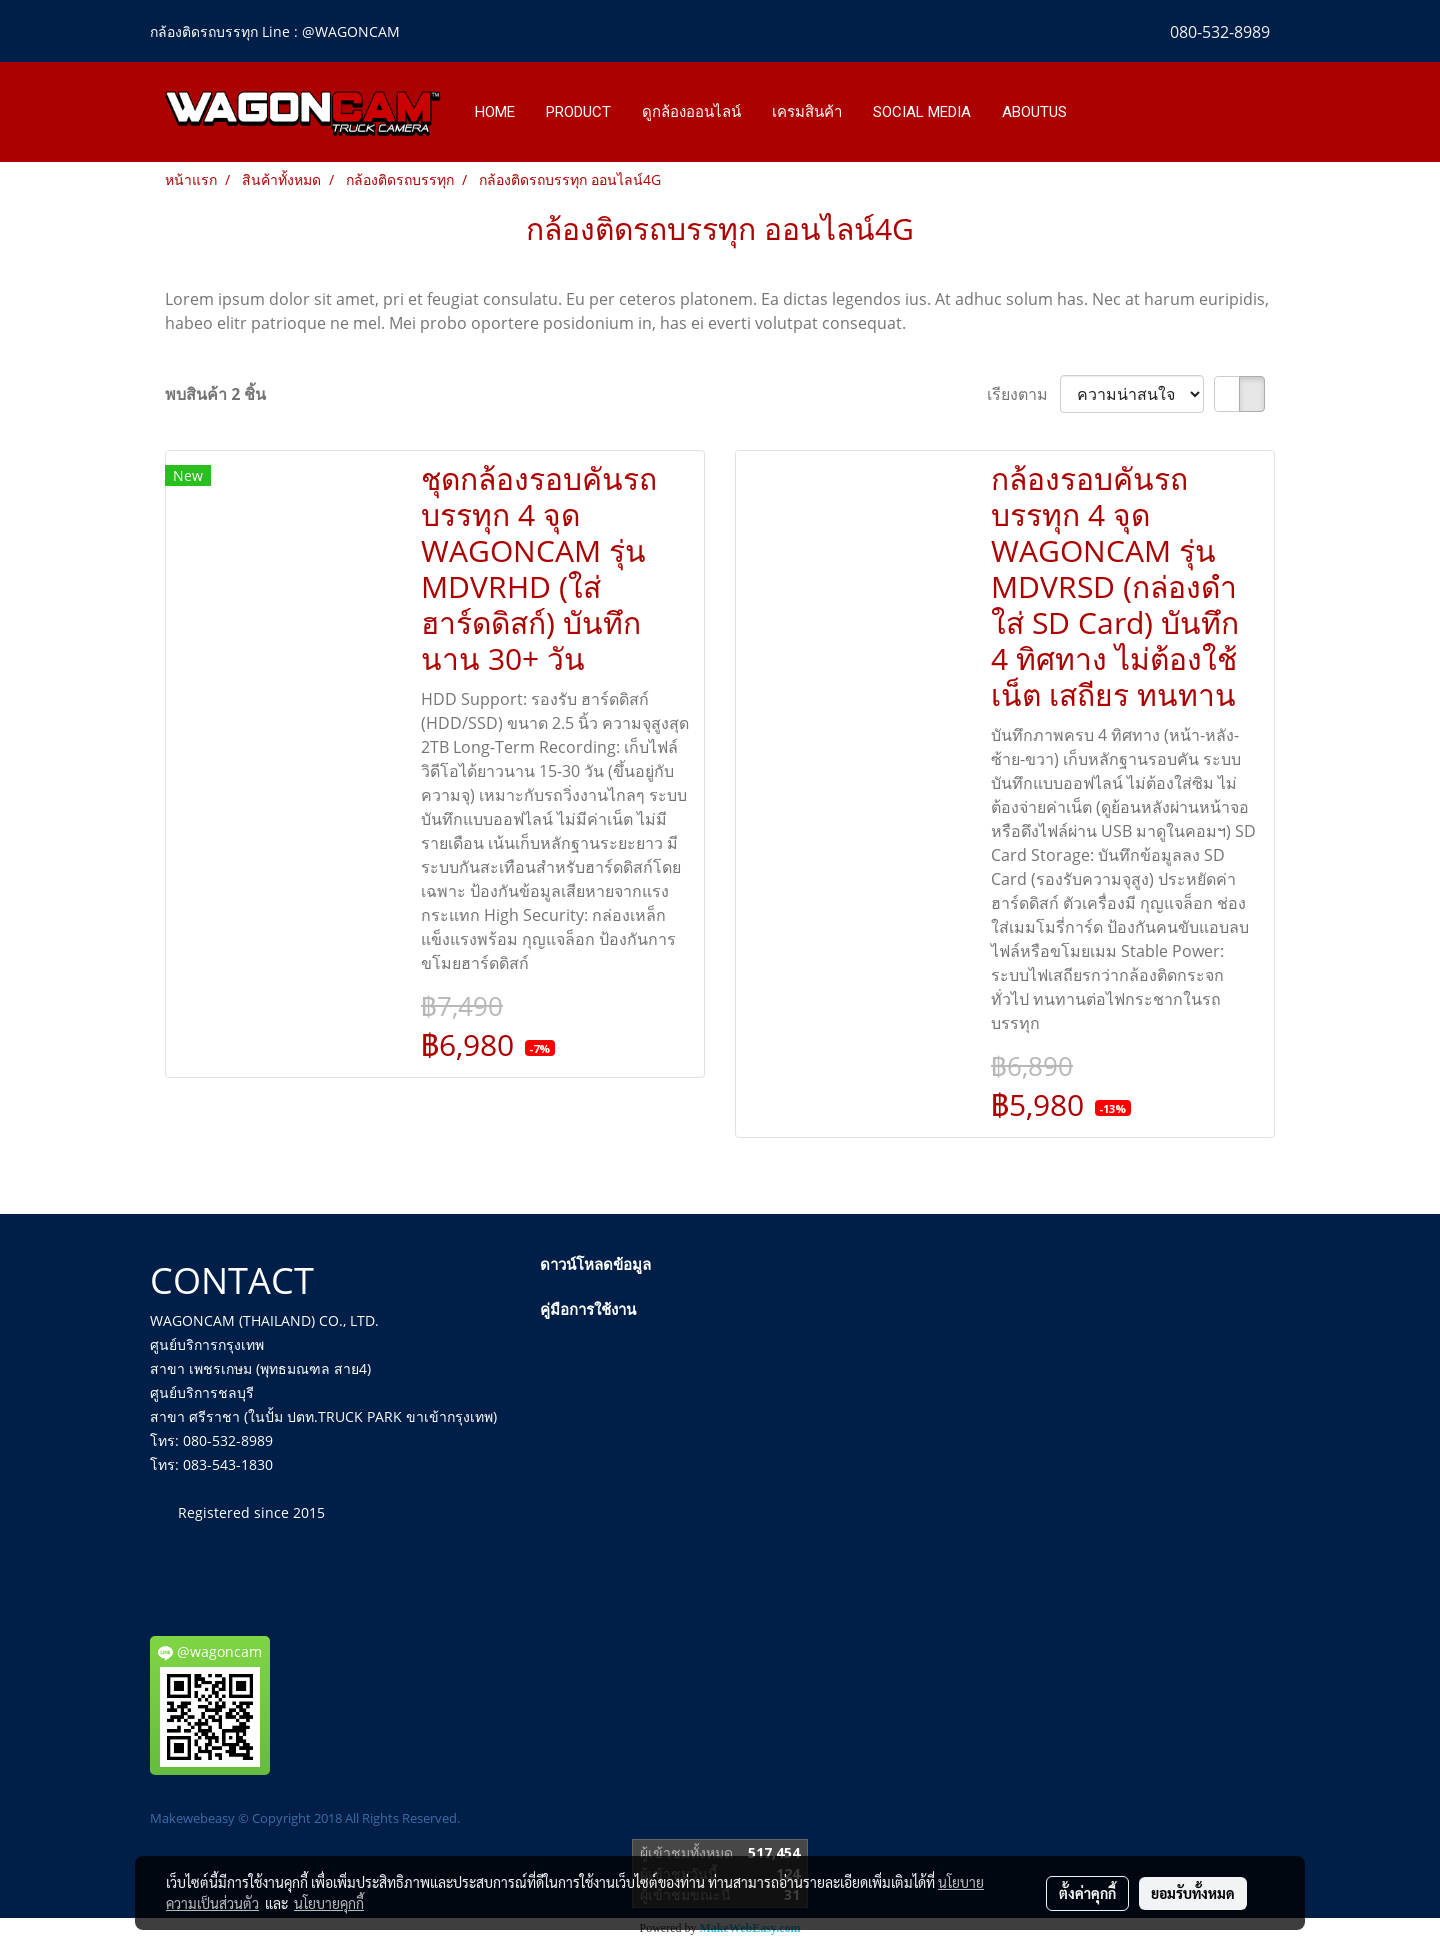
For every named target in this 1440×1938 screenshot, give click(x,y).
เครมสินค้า (807, 112)
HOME (495, 112)
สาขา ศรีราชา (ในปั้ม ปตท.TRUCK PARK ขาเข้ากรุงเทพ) (323, 1416)
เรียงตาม (1023, 394)
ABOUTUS (1034, 112)
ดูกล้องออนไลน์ (691, 112)
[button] (1101, 112)
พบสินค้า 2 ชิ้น (215, 394)
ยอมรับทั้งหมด (1193, 1893)
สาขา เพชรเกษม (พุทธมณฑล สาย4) (260, 1368)
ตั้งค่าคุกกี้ (1087, 1893)
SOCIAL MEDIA (922, 112)
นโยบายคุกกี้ (329, 1903)
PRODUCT (578, 112)
